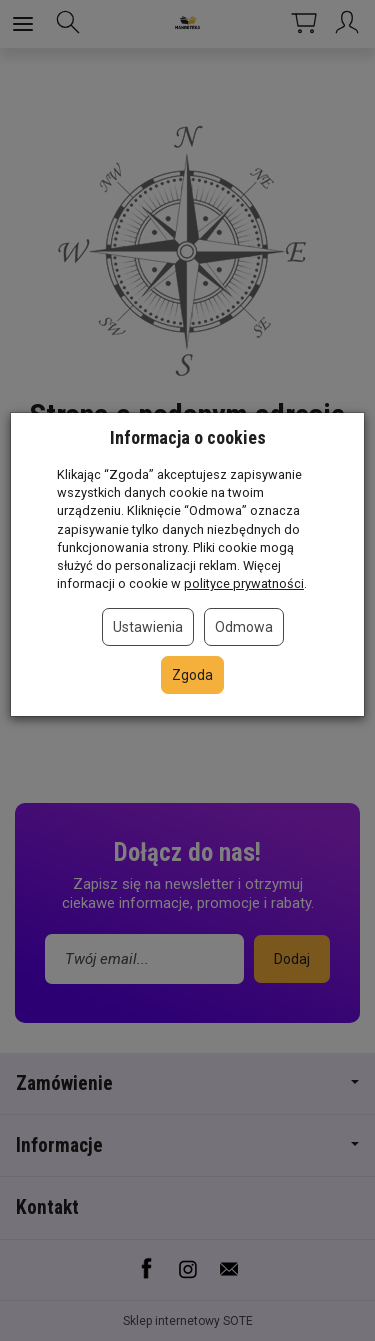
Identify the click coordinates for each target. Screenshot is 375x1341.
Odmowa (244, 627)
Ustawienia (148, 627)
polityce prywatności (244, 583)
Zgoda (192, 675)
